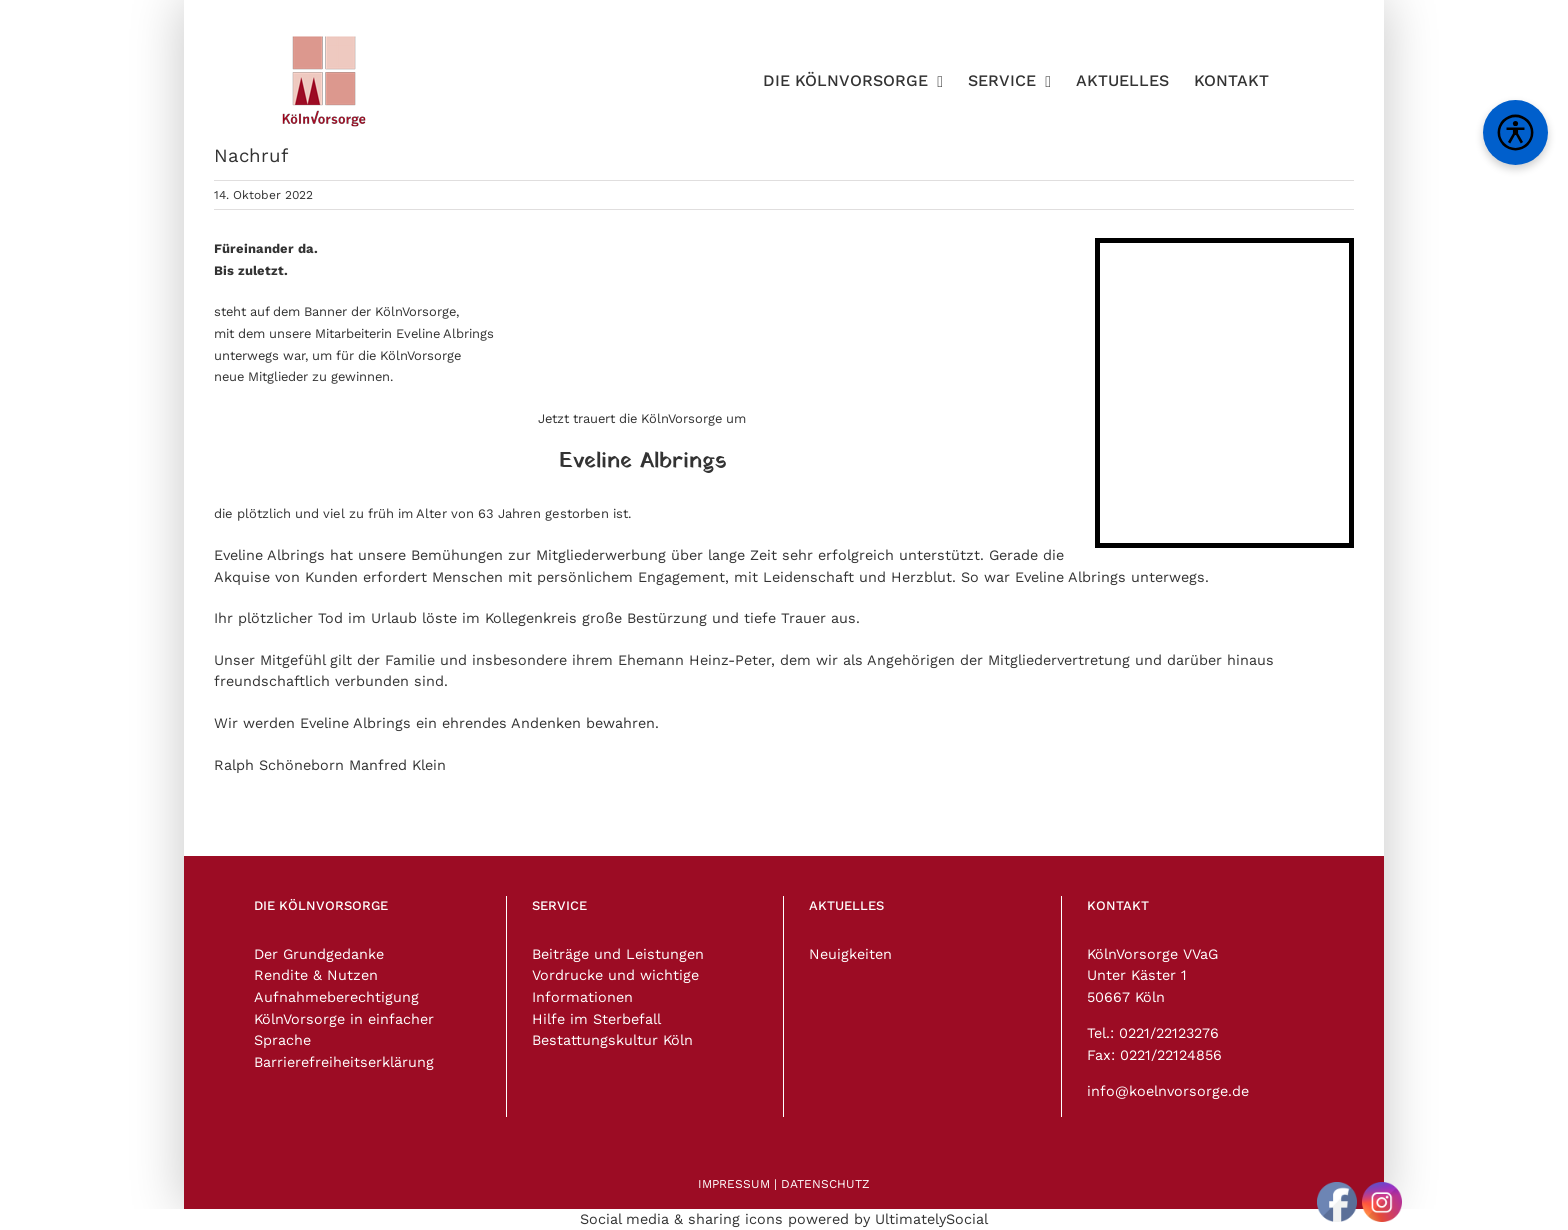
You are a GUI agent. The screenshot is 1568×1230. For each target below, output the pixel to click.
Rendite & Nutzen (316, 975)
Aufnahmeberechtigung (336, 997)
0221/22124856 (1171, 1055)
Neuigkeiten (850, 954)
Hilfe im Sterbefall (596, 1019)
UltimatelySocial (931, 1219)
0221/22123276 (1169, 1033)
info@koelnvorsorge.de (1168, 1091)
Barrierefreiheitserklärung (344, 1062)
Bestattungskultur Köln (612, 1040)
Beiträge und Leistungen (618, 954)
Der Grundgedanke (319, 954)
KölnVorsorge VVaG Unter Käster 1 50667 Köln (1152, 975)
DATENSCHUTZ (825, 1184)
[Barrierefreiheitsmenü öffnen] (1515, 132)
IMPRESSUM (734, 1184)
